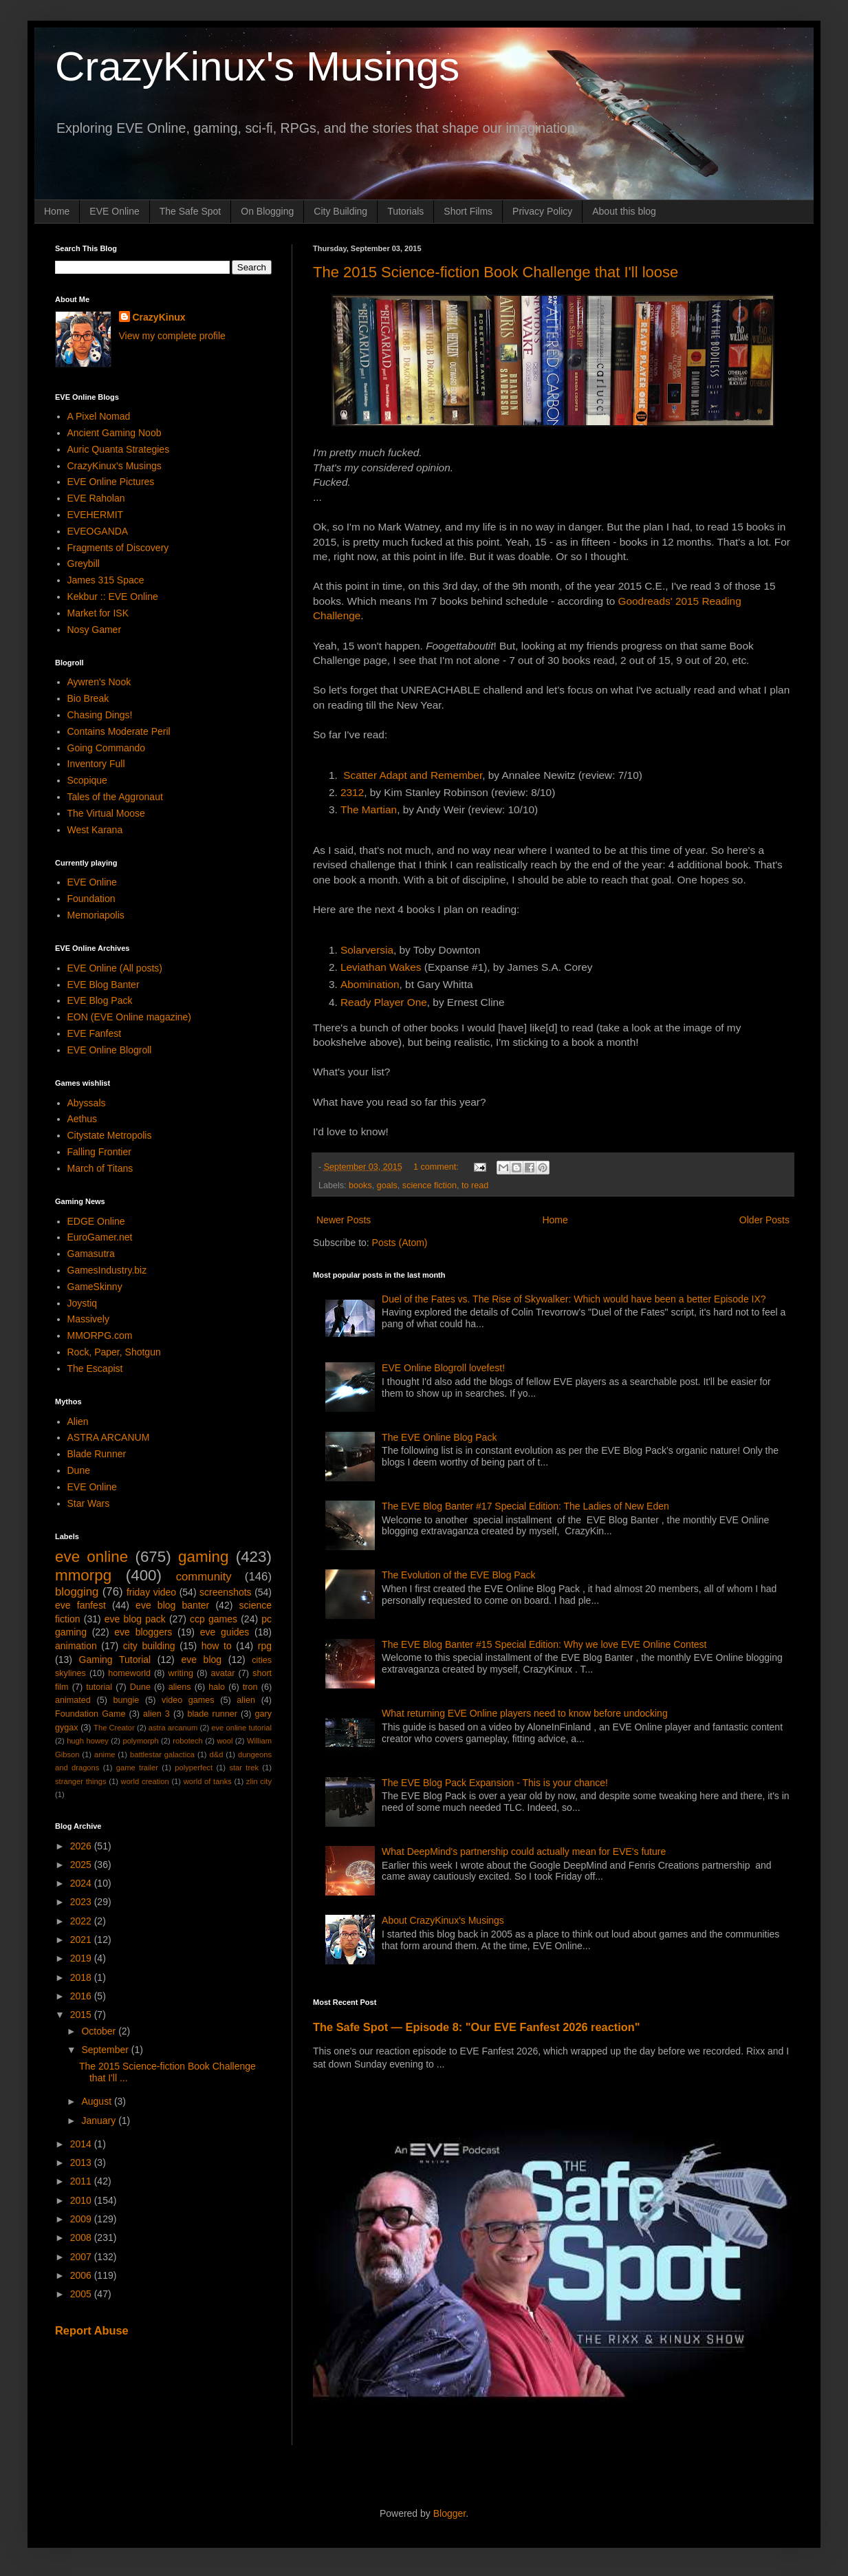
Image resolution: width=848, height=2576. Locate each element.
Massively (88, 1318)
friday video (151, 1592)
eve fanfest (80, 1605)
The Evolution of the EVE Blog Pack (458, 1574)
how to (217, 1645)
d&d (217, 1754)
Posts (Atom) (400, 1242)
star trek (244, 1767)
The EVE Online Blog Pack (439, 1437)
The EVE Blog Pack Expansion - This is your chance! (495, 1782)
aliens (179, 1687)
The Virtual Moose (106, 813)
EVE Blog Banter (103, 984)
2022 (82, 1920)
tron (250, 1687)
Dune (78, 1470)
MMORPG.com (100, 1335)
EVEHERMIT (95, 514)
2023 (82, 1901)
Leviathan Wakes (381, 967)
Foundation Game (90, 1714)
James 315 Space (105, 580)
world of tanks (208, 1781)
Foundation (91, 898)
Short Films (468, 211)
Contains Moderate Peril (119, 731)
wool (224, 1741)
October (99, 2031)
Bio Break (88, 698)
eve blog (201, 1659)
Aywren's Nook (99, 681)
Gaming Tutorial (115, 1659)
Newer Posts (343, 1219)
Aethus (82, 1118)
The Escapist (95, 1368)
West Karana (95, 829)
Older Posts (764, 1219)
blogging (76, 1591)
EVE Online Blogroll (109, 1049)
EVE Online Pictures (111, 481)
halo (216, 1687)
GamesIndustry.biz (107, 1270)
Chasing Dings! (100, 714)
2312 (352, 792)
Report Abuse (92, 2330)
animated (73, 1700)
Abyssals (86, 1102)
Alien (78, 1421)
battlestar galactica (162, 1754)
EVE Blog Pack (100, 1000)
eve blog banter (172, 1605)
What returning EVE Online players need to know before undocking (525, 1713)
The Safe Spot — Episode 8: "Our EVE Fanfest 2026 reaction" (476, 2027)
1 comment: (437, 1167)
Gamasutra (91, 1253)
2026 (82, 1846)
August (97, 2101)
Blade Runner (97, 1453)
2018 (82, 1977)
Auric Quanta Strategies (118, 449)
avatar (223, 1673)
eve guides (225, 1632)
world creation (145, 1781)
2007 (82, 2256)
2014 (82, 2143)
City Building (340, 211)
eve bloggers (143, 1632)
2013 (82, 2162)
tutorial (99, 1687)
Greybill (83, 563)
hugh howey (88, 1741)
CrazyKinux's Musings (257, 66)
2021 (82, 1939)
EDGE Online (96, 1221)
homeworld (129, 1673)
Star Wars (88, 1503)
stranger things (81, 1781)
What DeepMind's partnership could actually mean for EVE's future (524, 1851)
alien (246, 1700)
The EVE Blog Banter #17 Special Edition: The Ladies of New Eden (525, 1506)
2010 (82, 2200)
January (99, 2120)
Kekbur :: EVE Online (112, 596)
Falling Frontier (99, 1151)
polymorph (140, 1741)
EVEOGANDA (98, 531)
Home (56, 211)
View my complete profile (172, 335)
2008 (82, 2237)
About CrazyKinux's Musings (443, 1920)
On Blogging (267, 211)
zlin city (259, 1781)
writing (180, 1673)
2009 (82, 2218)
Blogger (449, 2513)
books (360, 1185)
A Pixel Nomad (99, 416)
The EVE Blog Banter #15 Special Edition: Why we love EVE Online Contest (544, 1644)
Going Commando (106, 747)
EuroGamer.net (100, 1237)
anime (104, 1754)
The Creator (114, 1728)
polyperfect (194, 1767)
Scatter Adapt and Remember (412, 775)
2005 (82, 2293)
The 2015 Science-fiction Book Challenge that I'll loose (495, 272)
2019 (82, 1958)
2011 (82, 2181)
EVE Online (114, 211)
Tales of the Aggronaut (115, 796)
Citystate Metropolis (109, 1135)
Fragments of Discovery (118, 547)
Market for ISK (98, 613)
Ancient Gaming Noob (114, 432)
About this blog (624, 211)
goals (387, 1185)
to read (474, 1185)
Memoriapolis (95, 915)
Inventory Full (96, 763)
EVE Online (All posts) (115, 968)
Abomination (370, 984)
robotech (188, 1741)
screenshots (225, 1592)
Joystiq (82, 1303)
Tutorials (405, 211)
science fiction (429, 1185)
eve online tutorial (241, 1728)
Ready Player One (383, 1002)
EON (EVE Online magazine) (129, 1016)
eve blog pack (135, 1618)
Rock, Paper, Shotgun (114, 1351)
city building (149, 1645)
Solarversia (366, 950)
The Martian (368, 809)
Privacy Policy (542, 211)
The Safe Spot (190, 211)
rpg (265, 1645)
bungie (126, 1700)
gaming (203, 1556)
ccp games (213, 1618)
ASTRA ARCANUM (108, 1437)
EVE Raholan (96, 498)
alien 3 (156, 1714)
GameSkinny (94, 1286)
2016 (82, 1995)
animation (76, 1645)
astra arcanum (173, 1728)
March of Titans (100, 1168)
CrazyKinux (159, 317)
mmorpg (83, 1575)
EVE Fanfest (94, 1033)
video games (188, 1700)
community (204, 1576)
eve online (91, 1556)
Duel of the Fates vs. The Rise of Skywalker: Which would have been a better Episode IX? (573, 1299)
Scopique (87, 780)
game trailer (137, 1767)
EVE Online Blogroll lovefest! (443, 1367)
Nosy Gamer (94, 629)
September (106, 2049)
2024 (82, 1883)
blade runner (212, 1714)
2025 (82, 1864)
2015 (82, 2014)
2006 (82, 2275)
